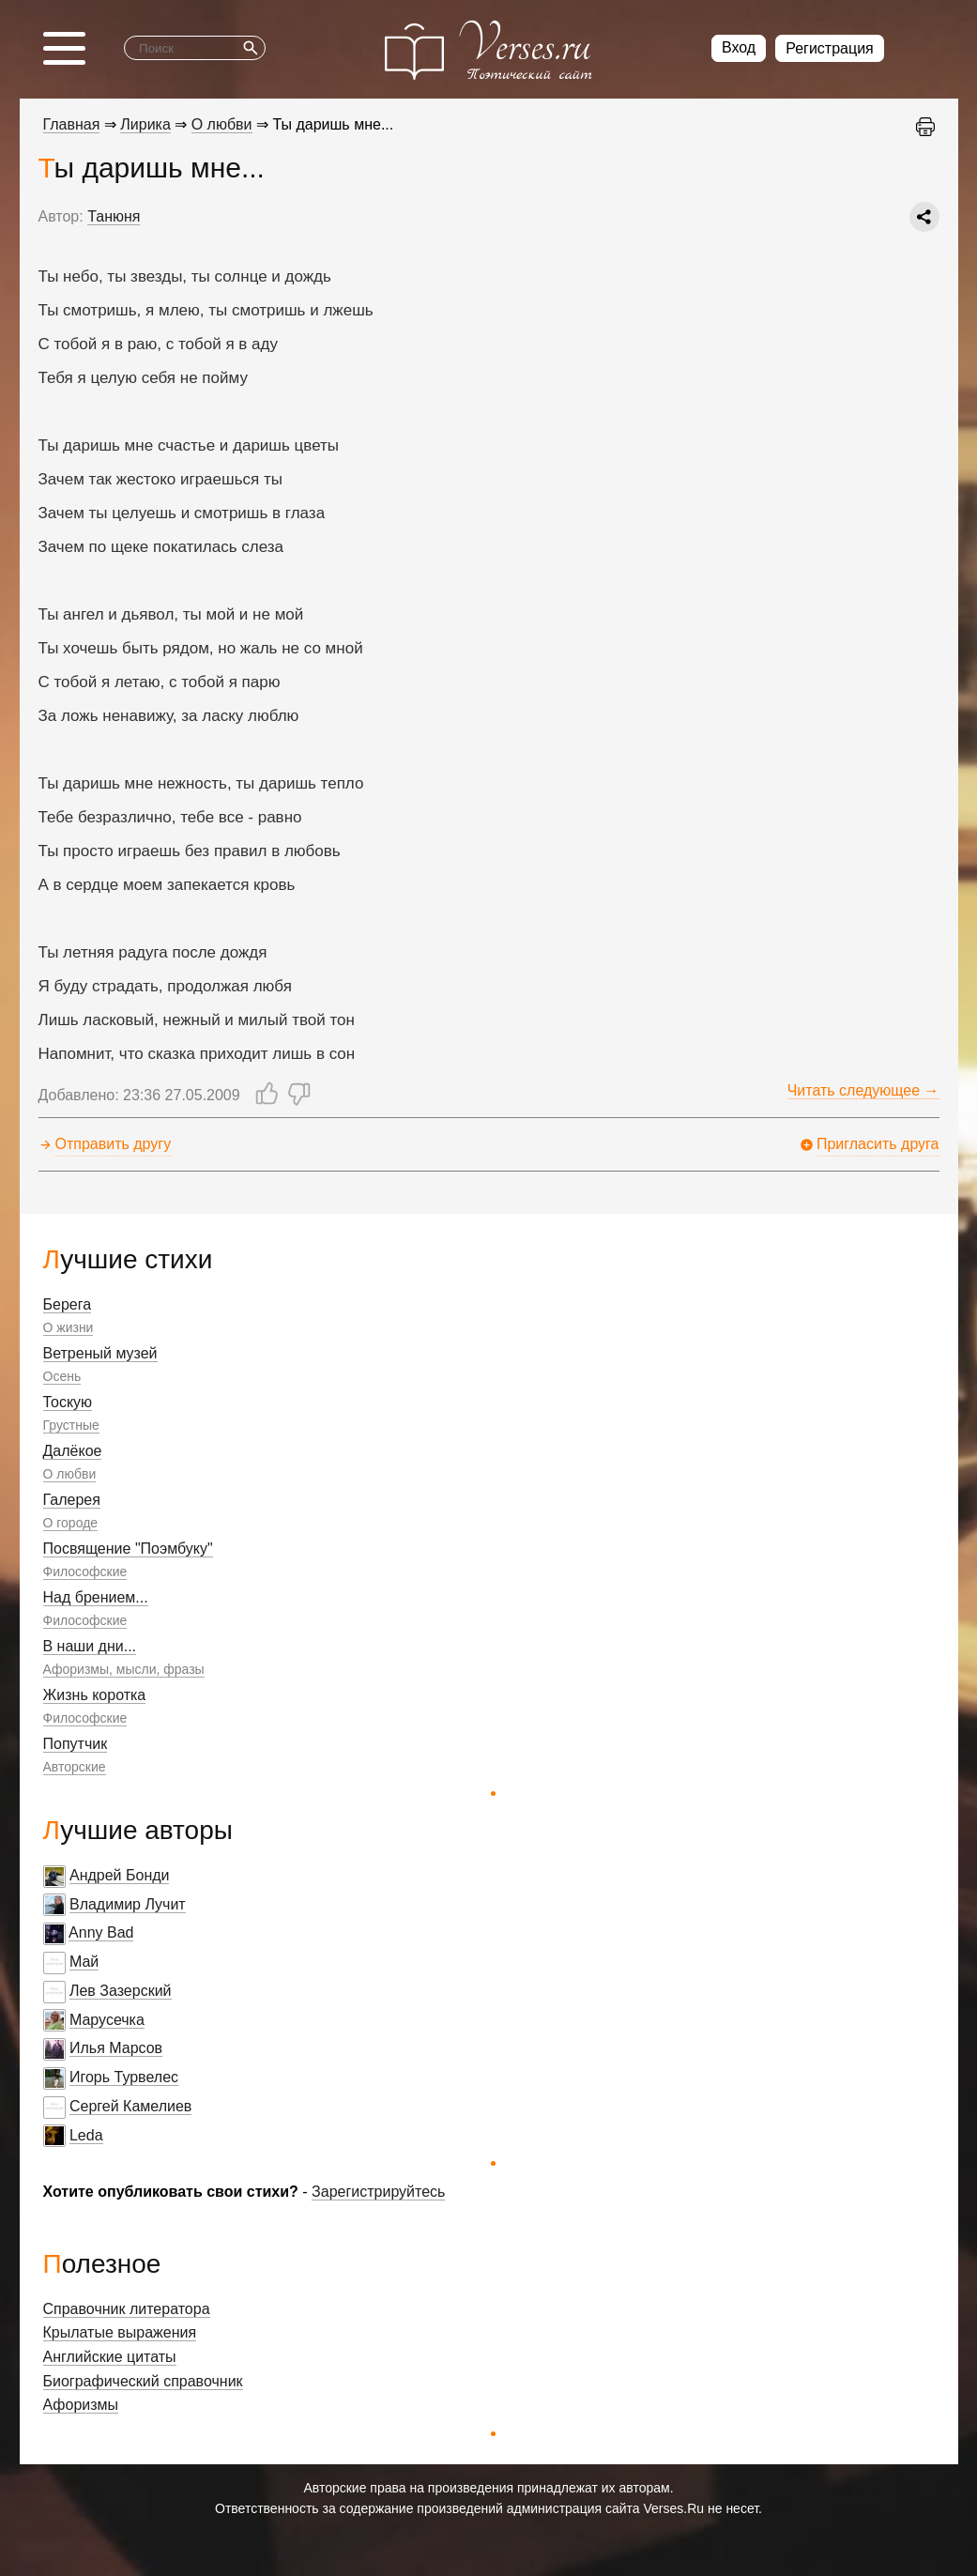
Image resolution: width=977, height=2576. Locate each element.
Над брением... (95, 1597)
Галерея (71, 1500)
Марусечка (107, 2020)
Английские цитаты (109, 2357)
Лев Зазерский (120, 1991)
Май (84, 1962)
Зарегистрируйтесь (378, 2192)
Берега (67, 1304)
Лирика (145, 124)
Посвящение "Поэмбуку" (128, 1548)
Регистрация (830, 48)
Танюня (113, 216)
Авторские (74, 1766)
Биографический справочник (143, 2381)
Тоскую (68, 1402)
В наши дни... (90, 1646)
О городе (71, 1522)
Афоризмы (81, 2405)
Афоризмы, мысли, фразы (124, 1669)
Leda (86, 2135)
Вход (739, 47)
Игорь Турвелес (123, 2077)
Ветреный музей (100, 1353)
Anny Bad (101, 1932)
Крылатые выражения (120, 2332)
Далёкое (72, 1451)
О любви (70, 1473)
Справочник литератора (126, 2309)
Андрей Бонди (119, 1875)
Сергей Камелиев (130, 2106)
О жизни (68, 1327)
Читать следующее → (863, 1090)
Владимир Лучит (127, 1904)
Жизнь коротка (94, 1695)
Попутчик (75, 1744)
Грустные (71, 1425)
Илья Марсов (115, 2048)
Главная (71, 124)
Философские (85, 1571)
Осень (62, 1376)
